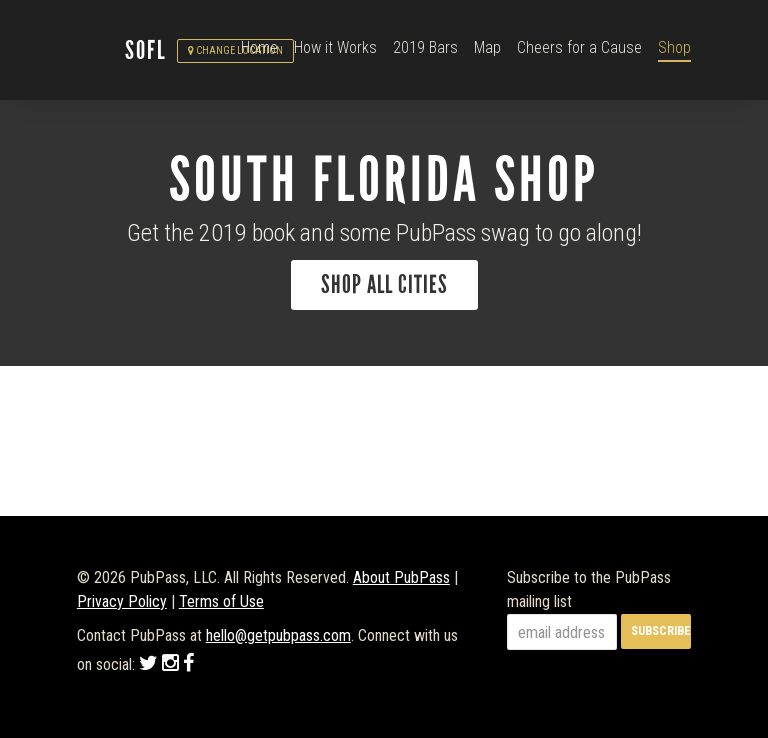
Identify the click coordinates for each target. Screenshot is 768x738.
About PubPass (401, 577)
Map (487, 47)
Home (259, 47)
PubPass (101, 51)
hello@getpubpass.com (278, 635)
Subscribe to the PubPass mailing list (589, 589)
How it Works (335, 47)
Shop (674, 47)
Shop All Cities (384, 285)
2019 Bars (425, 47)
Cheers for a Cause (579, 47)
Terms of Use (221, 601)
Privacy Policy (122, 601)
